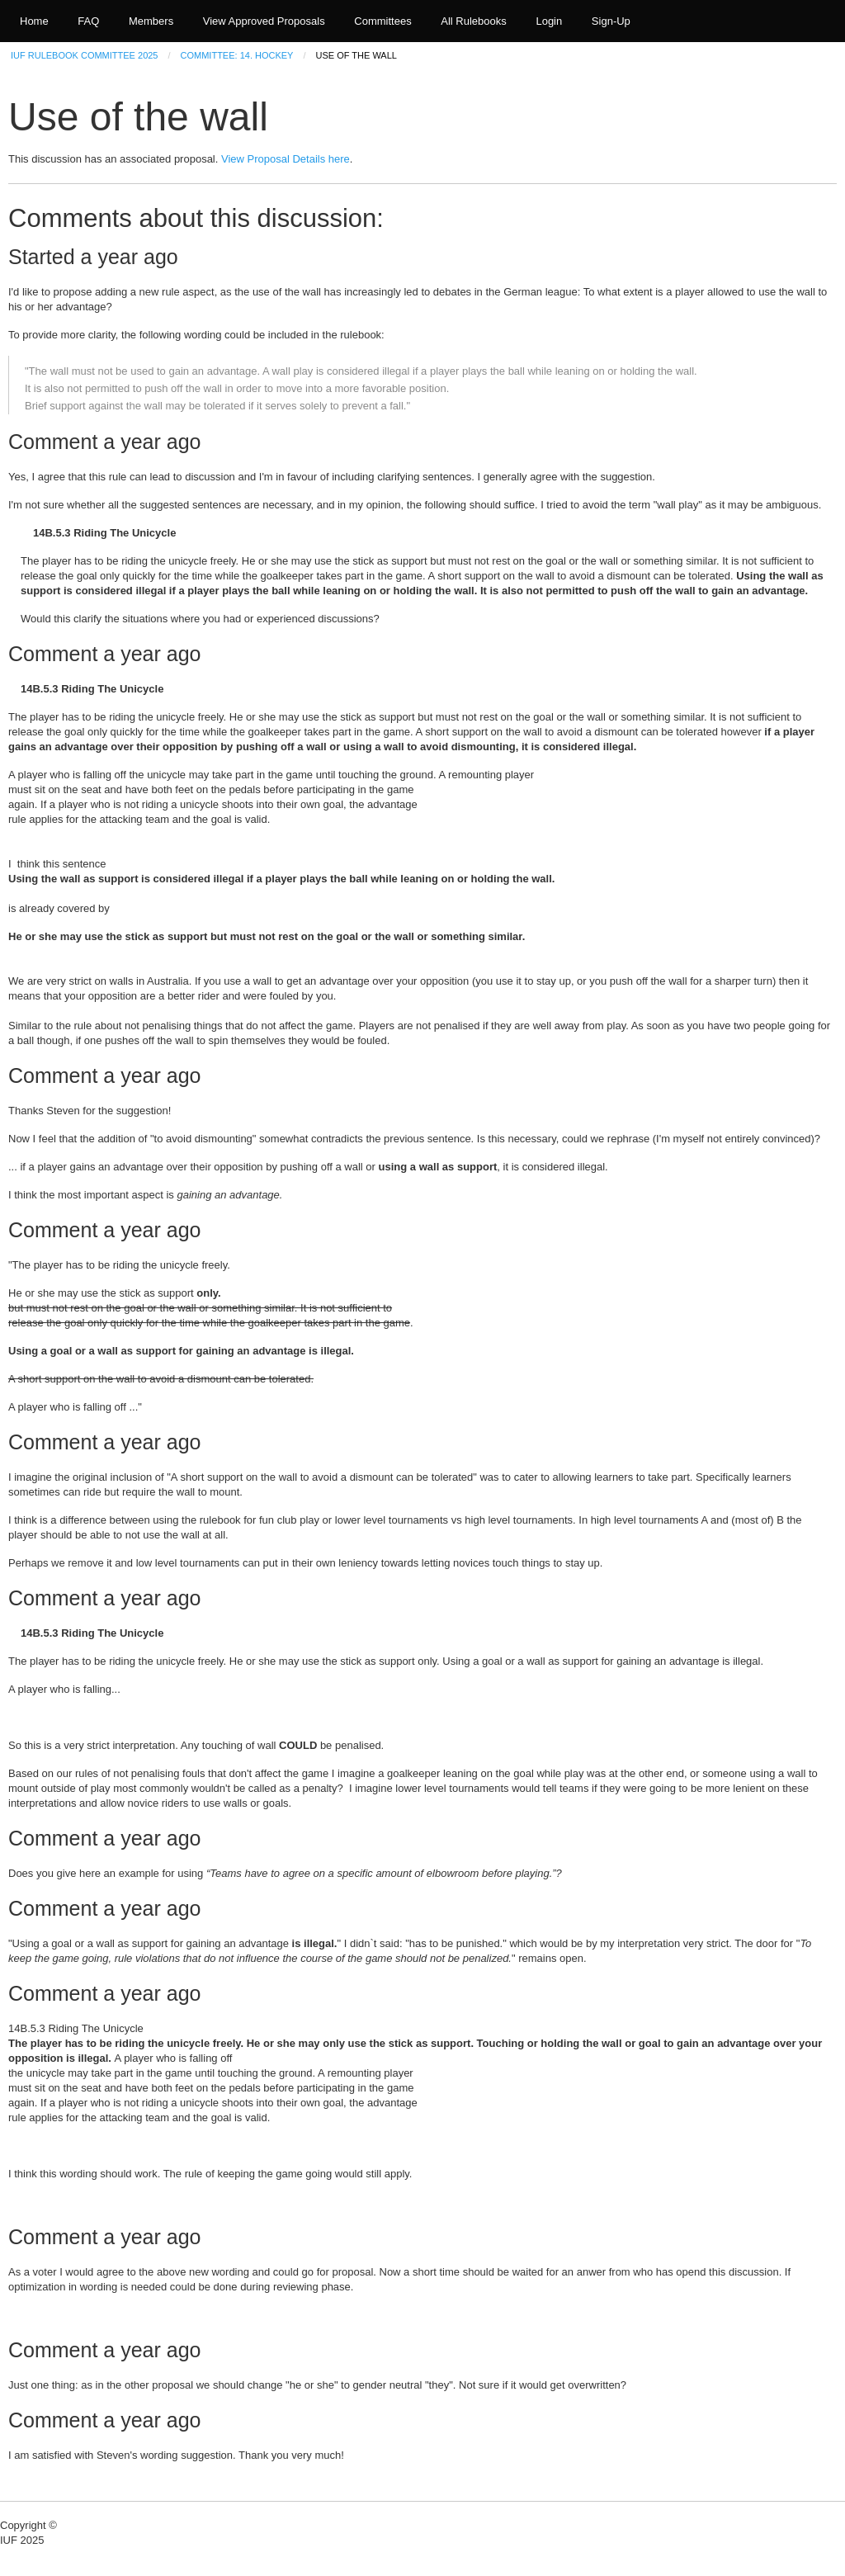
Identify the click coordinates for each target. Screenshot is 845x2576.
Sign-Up (611, 21)
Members (151, 21)
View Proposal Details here (285, 159)
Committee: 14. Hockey (237, 55)
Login (549, 21)
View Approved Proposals (264, 21)
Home (34, 21)
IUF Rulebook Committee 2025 (84, 55)
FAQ (88, 21)
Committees (382, 21)
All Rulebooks (474, 21)
